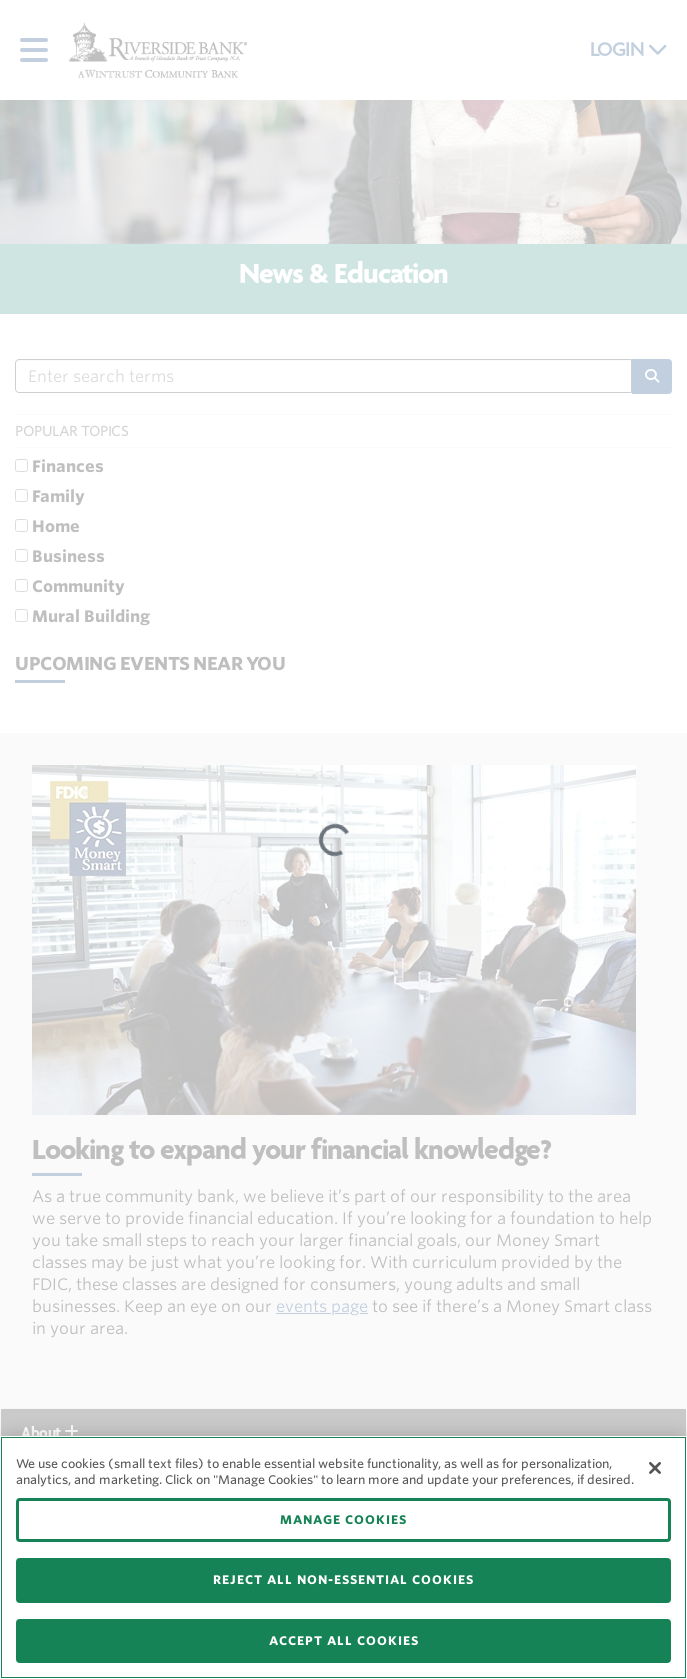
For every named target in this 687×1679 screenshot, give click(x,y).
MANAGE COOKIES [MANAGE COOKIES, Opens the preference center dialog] (343, 1519)
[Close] (655, 1468)
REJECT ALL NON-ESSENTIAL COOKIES (343, 1579)
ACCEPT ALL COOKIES (344, 1640)
